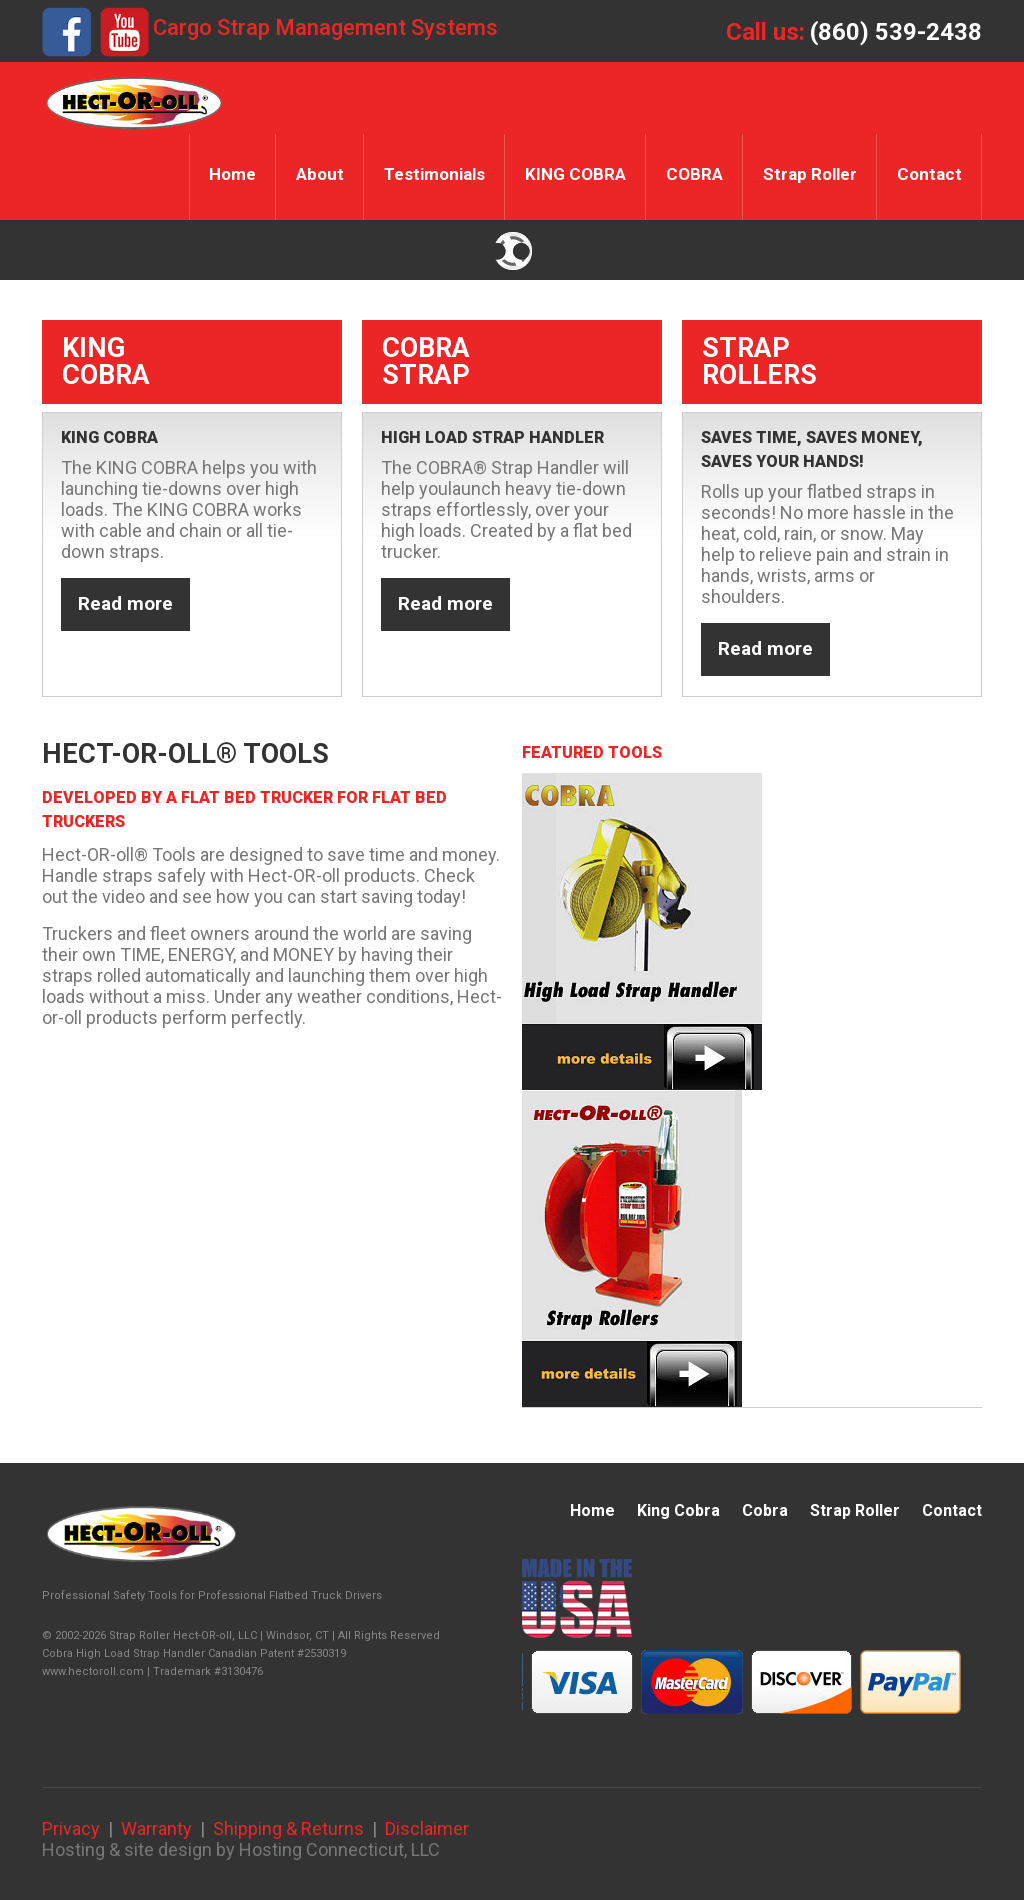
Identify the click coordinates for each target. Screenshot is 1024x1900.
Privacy (71, 1828)
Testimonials (434, 174)
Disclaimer (427, 1828)
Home (232, 174)
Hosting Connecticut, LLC (339, 1849)
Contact (929, 174)
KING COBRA (575, 174)
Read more (125, 603)
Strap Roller (810, 174)
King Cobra (678, 1510)
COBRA (694, 174)
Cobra (765, 1510)
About (320, 174)
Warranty (156, 1828)
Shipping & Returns (288, 1828)
